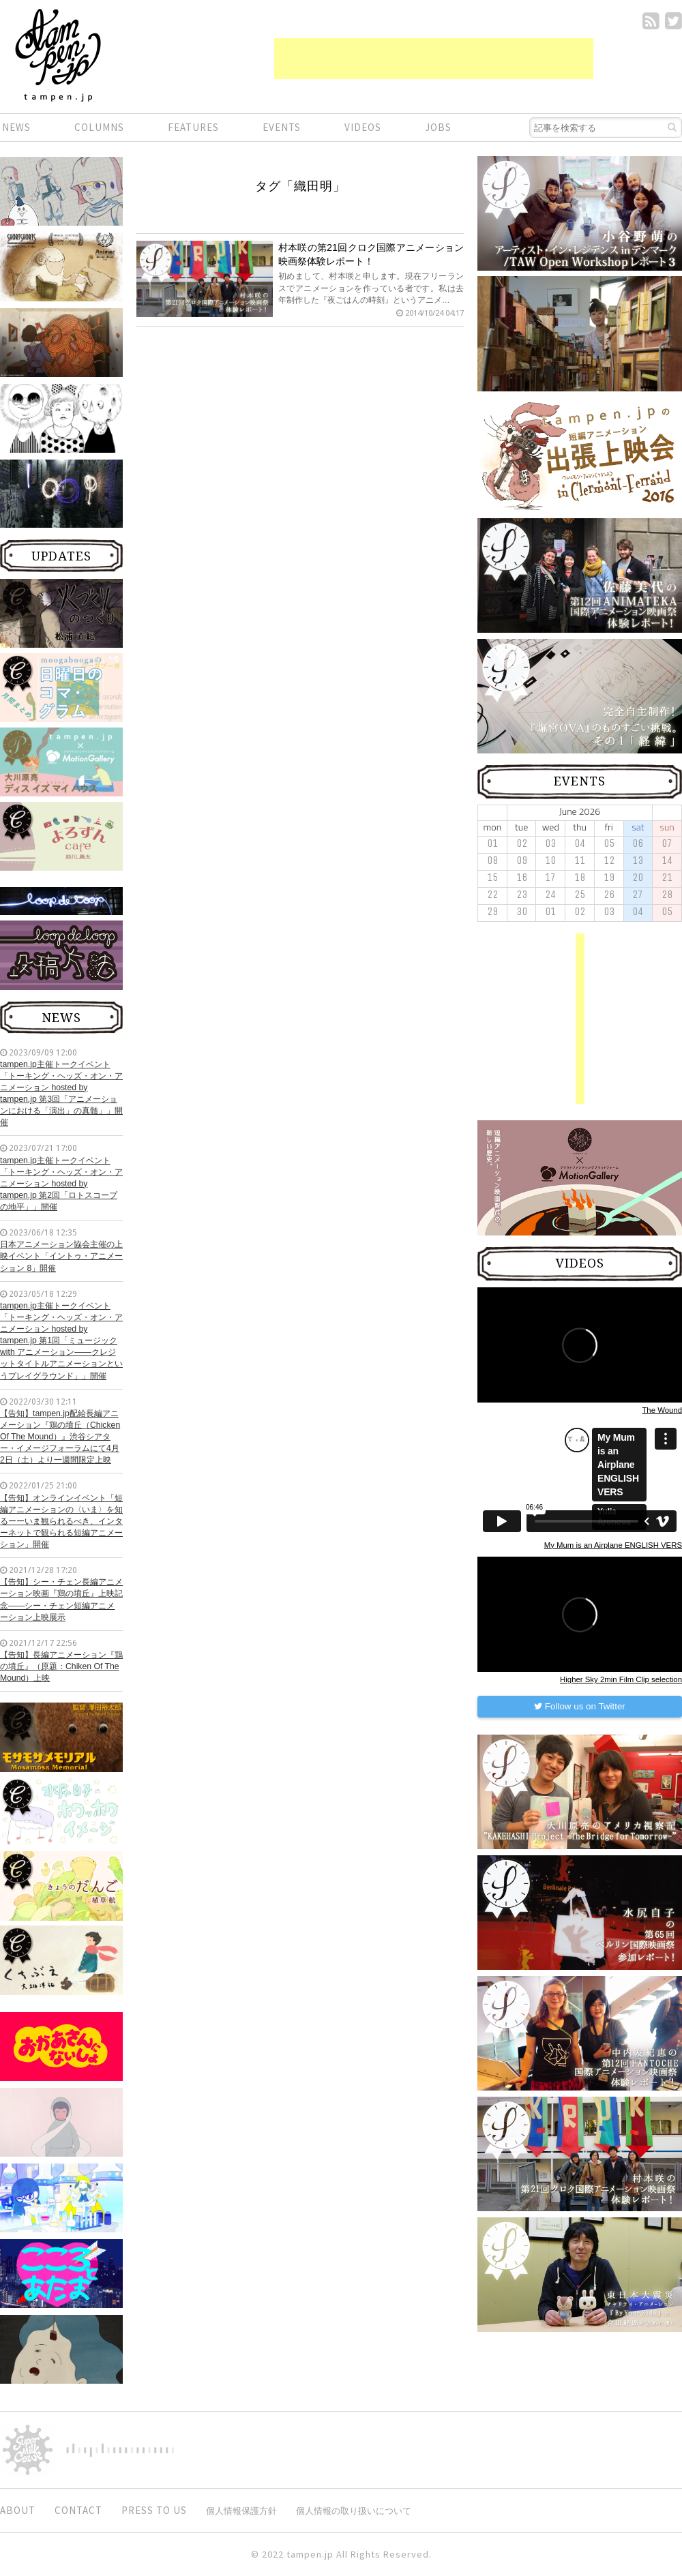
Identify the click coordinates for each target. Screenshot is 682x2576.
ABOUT (17, 2510)
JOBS (438, 127)
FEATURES (193, 127)
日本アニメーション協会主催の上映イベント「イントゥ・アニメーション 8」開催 (61, 1256)
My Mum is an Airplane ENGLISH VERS (613, 1545)
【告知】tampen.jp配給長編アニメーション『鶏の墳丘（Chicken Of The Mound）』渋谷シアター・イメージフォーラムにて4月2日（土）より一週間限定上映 (60, 1437)
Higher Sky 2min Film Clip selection (621, 1679)
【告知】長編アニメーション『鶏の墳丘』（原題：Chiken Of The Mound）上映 (61, 1666)
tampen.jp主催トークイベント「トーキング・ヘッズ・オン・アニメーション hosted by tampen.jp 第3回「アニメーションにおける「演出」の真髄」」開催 (61, 1094)
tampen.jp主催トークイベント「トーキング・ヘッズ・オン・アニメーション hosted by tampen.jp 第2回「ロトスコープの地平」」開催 (61, 1184)
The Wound (662, 1410)
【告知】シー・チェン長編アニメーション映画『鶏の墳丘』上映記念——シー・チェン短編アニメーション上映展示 (61, 1599)
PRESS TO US (154, 2510)
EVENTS (282, 127)
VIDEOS (362, 127)
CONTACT (78, 2510)
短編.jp (58, 55)
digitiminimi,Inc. (120, 2450)
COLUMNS (99, 127)
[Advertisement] (433, 58)
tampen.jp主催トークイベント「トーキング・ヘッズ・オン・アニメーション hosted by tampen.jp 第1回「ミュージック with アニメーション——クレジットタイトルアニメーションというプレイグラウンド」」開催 (61, 1341)
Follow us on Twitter (579, 1706)
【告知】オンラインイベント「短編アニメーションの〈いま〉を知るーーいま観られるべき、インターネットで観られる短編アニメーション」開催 (61, 1521)
